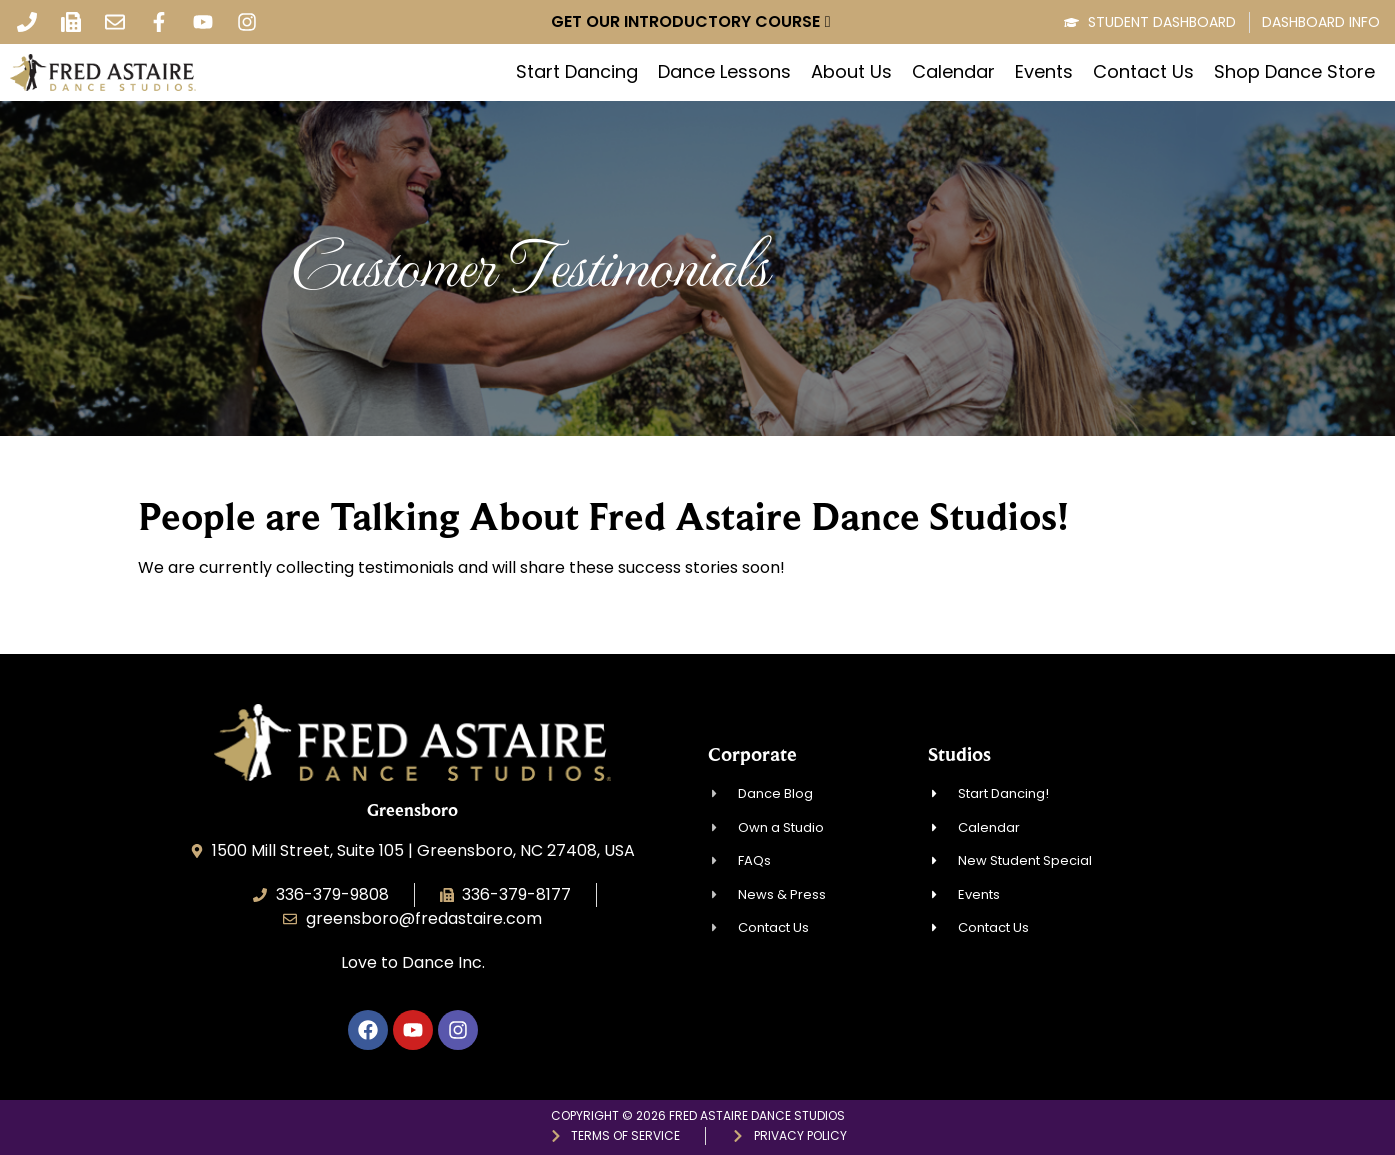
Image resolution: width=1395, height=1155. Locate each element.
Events (1044, 72)
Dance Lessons (724, 72)
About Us (851, 72)
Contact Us (1143, 72)
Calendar (953, 72)
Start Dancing (577, 72)
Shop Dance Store (1294, 72)
